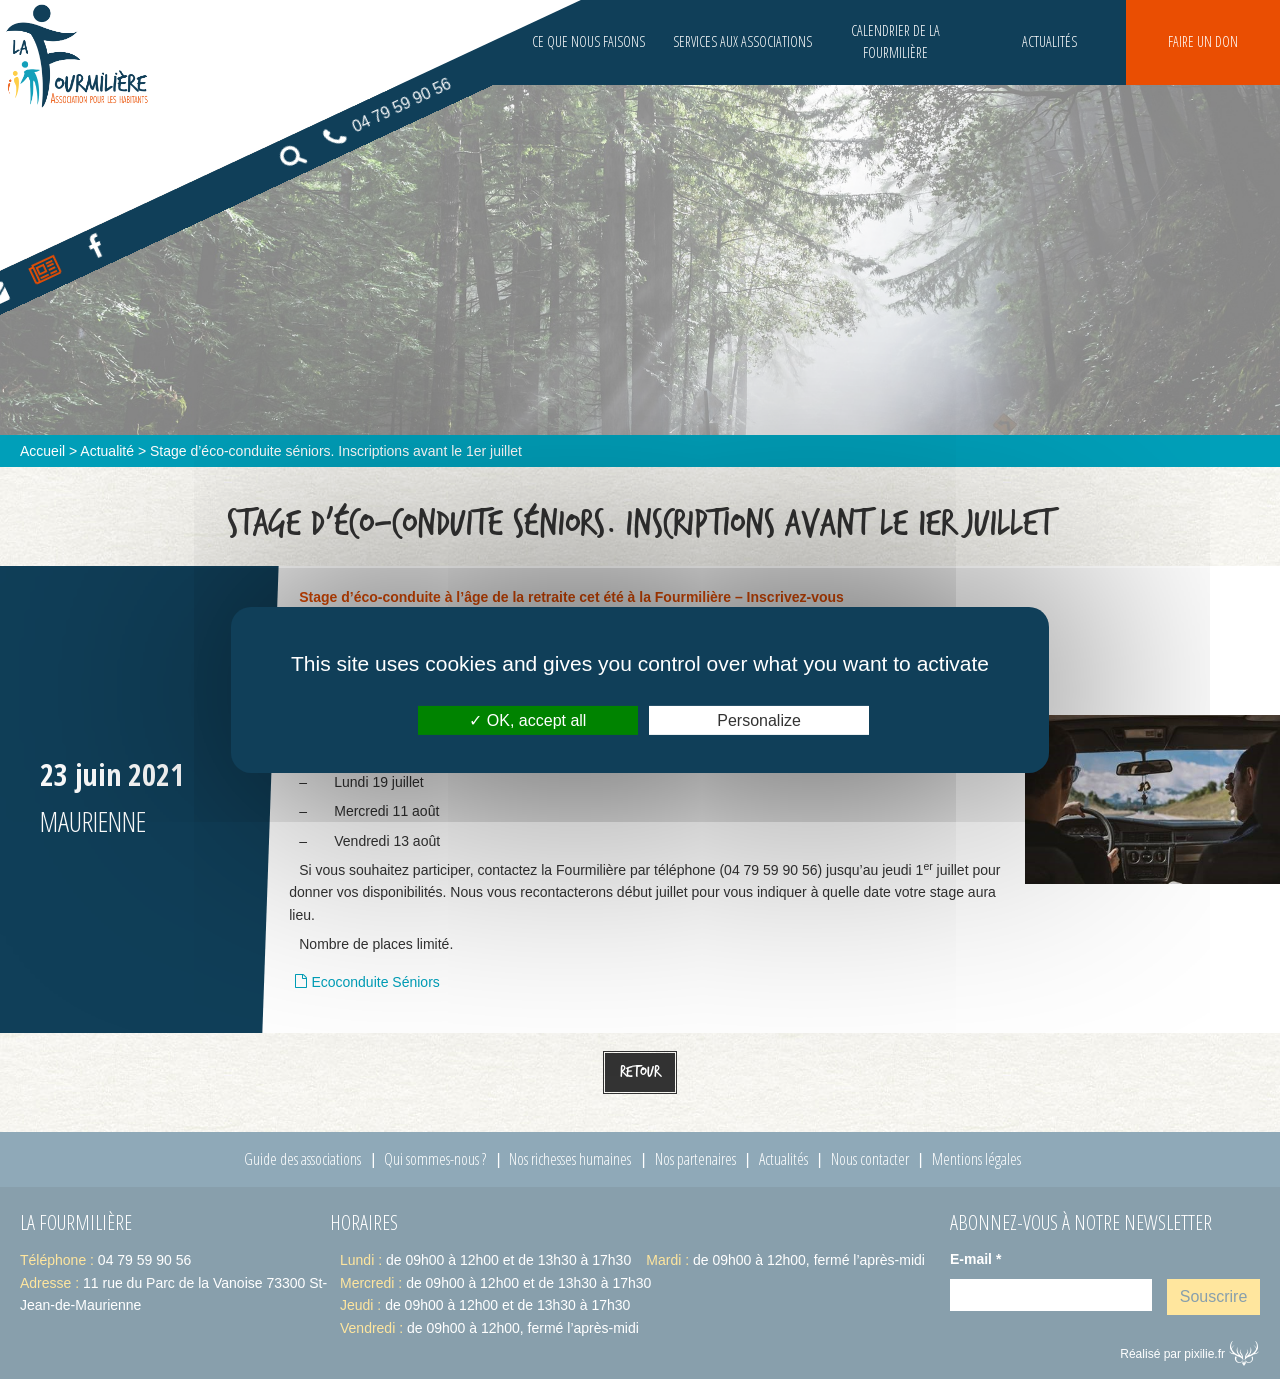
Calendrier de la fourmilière (895, 41)
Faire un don (1203, 41)
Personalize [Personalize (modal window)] (759, 719)
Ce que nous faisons (588, 41)
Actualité (107, 451)
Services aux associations (742, 41)
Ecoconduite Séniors (375, 982)
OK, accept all (527, 719)
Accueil (42, 451)
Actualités (1049, 41)
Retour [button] (640, 1071)
